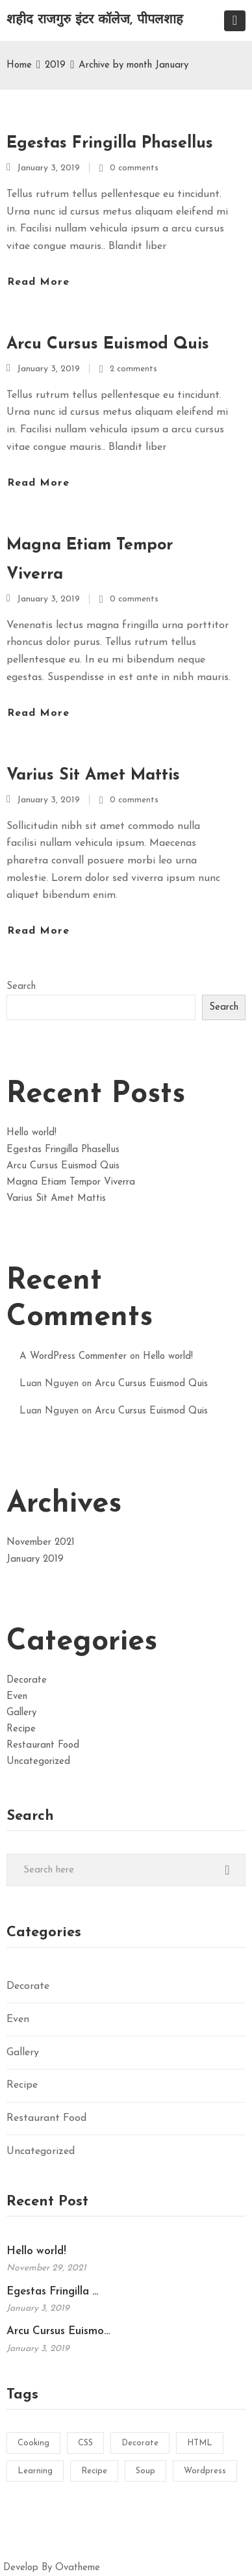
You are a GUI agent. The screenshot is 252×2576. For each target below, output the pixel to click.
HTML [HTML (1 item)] (199, 2443)
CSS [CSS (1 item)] (85, 2443)
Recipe (21, 1729)
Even (16, 1697)
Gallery (21, 1713)
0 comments (134, 168)
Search (21, 987)
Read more (38, 282)
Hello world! (31, 1133)
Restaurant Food (42, 1745)
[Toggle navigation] (235, 20)
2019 (55, 65)
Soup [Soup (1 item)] (145, 2471)
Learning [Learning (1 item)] (35, 2471)
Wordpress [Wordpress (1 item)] (205, 2471)
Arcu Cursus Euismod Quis (107, 344)
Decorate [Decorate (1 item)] (139, 2443)
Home (19, 65)
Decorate (26, 1680)
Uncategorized (38, 1762)
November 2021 (40, 1542)
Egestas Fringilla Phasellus (109, 143)
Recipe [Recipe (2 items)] (94, 2471)
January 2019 (35, 1559)
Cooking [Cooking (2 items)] (33, 2443)
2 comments (133, 369)
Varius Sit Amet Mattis (93, 775)
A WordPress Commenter (73, 1356)
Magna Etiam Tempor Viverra (89, 560)
